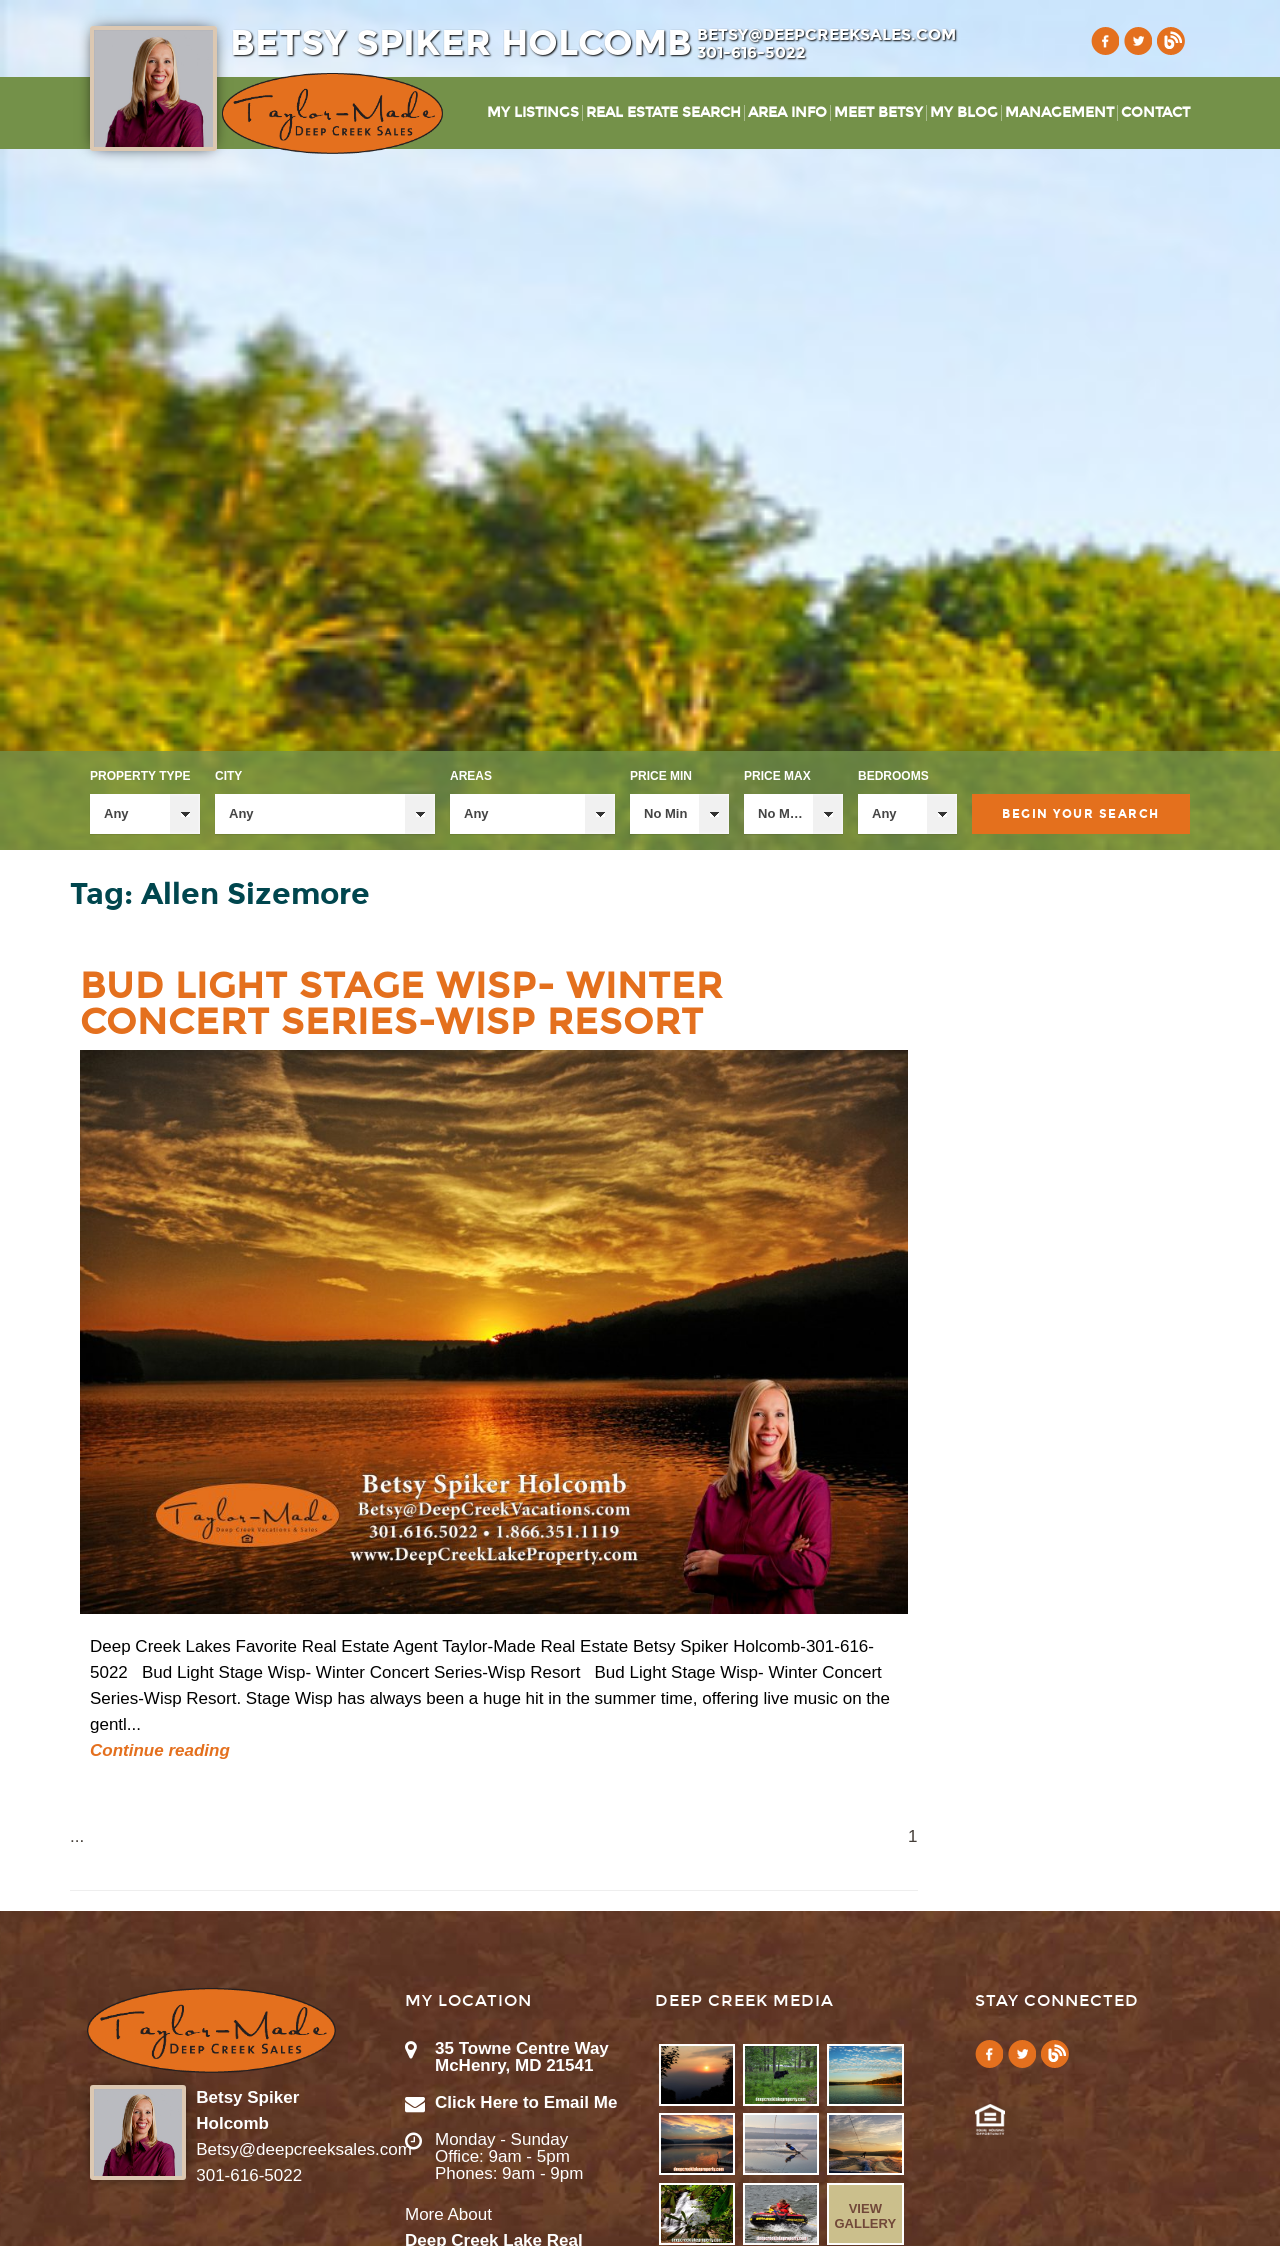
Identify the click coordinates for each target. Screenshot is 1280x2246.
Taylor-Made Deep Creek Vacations (332, 113)
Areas (471, 776)
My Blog (964, 112)
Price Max (777, 776)
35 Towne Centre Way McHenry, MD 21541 (522, 2057)
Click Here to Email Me (526, 2102)
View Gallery (865, 2216)
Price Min (661, 776)
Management (1059, 112)
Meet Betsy (878, 112)
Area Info (787, 112)
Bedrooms (893, 776)
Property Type (140, 776)
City (228, 776)
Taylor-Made (211, 2030)
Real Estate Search (663, 112)
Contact (1155, 112)
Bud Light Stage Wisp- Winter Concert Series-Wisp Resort (401, 1004)
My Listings (533, 112)
